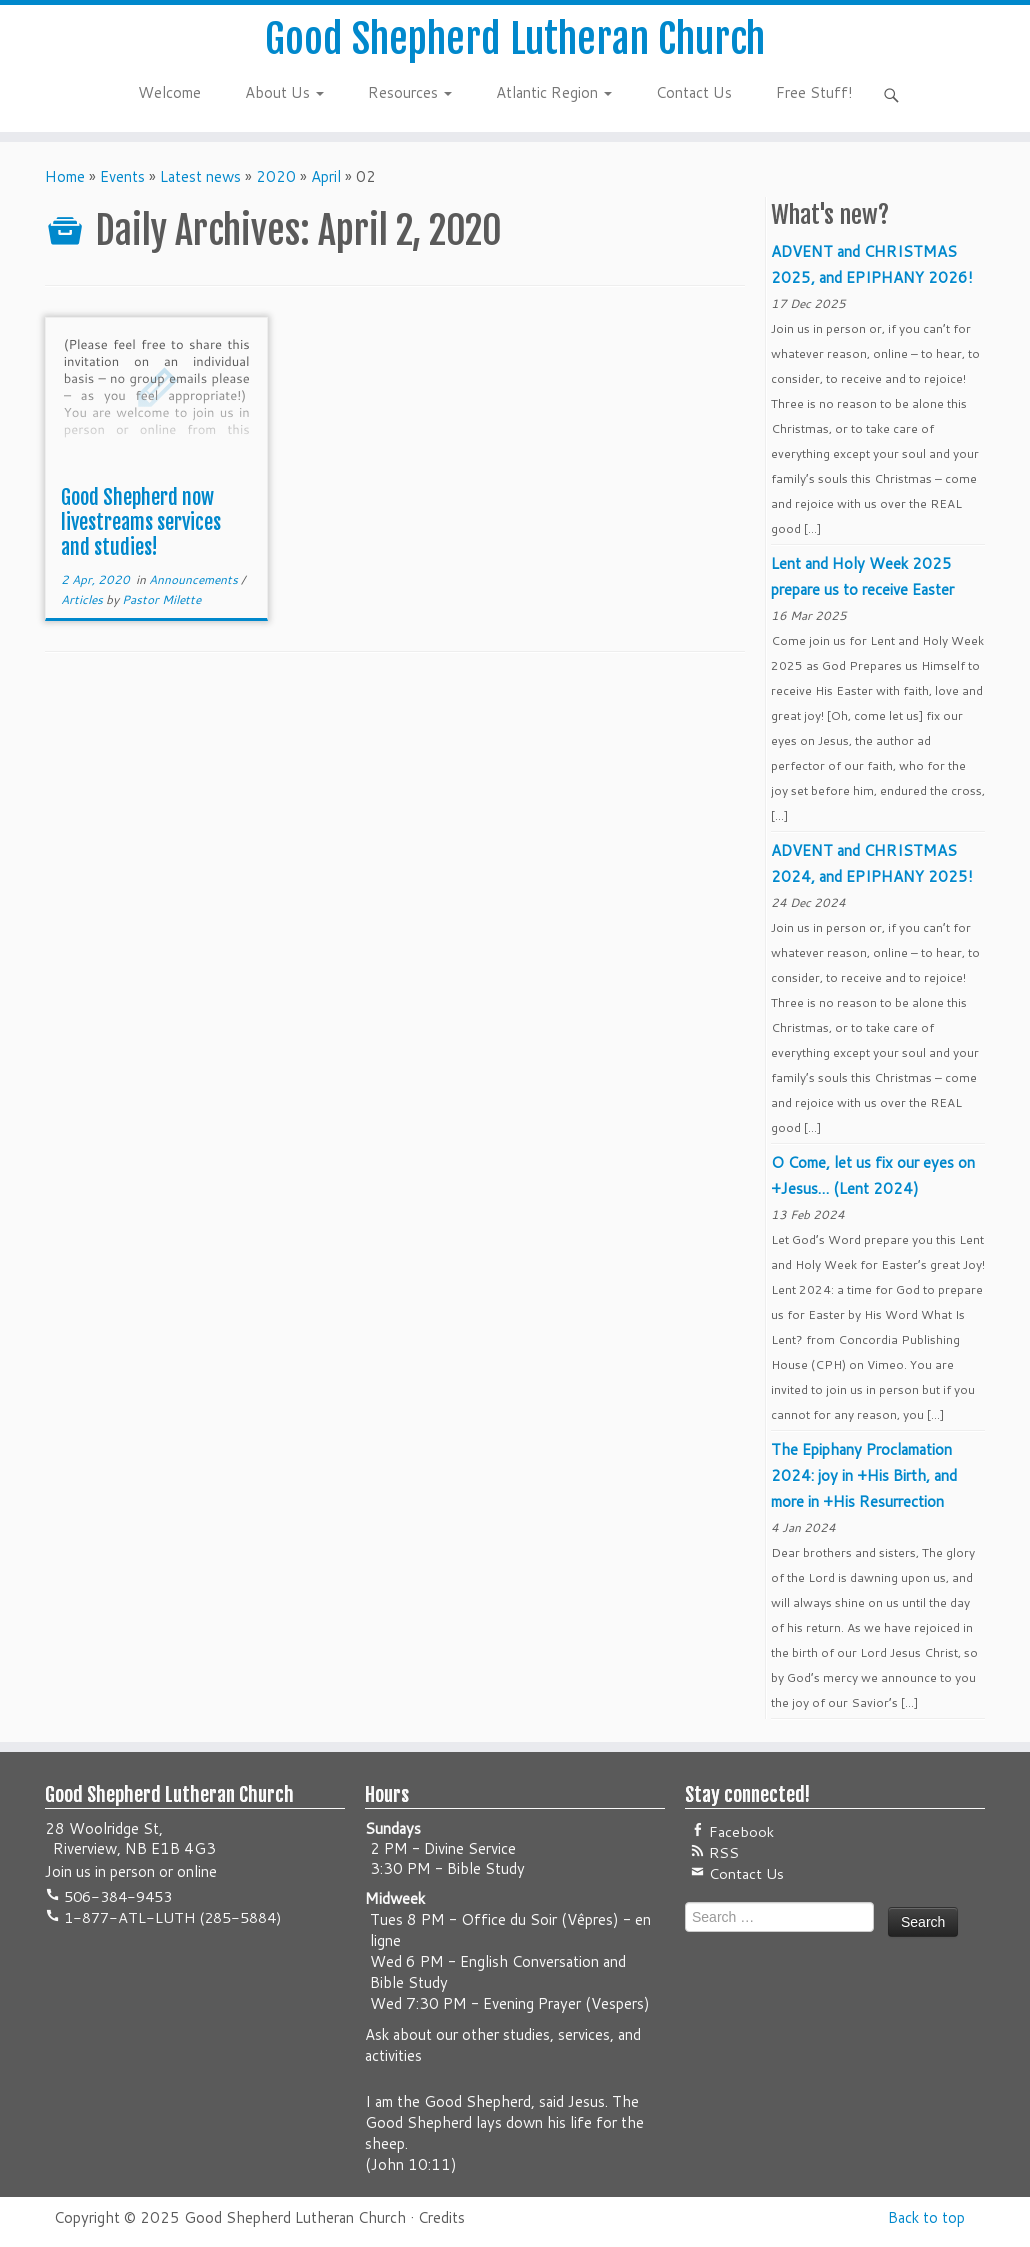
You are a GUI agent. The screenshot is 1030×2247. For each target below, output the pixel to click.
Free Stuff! (814, 92)
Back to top (926, 2217)
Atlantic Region (554, 92)
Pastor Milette (161, 599)
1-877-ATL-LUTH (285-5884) (171, 1917)
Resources (410, 92)
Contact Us (694, 92)
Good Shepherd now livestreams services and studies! (141, 522)
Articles (83, 599)
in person (125, 1871)
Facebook (739, 1831)
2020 (276, 176)
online (197, 1871)
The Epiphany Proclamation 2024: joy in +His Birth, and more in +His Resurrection (864, 1475)
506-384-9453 (116, 1896)
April (326, 176)
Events (122, 176)
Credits (441, 2217)
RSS (722, 1852)
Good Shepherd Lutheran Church (515, 39)
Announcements (195, 579)
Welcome (169, 92)
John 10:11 (411, 2164)
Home (65, 176)
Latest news (200, 176)
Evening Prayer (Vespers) (566, 2003)
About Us (284, 92)
